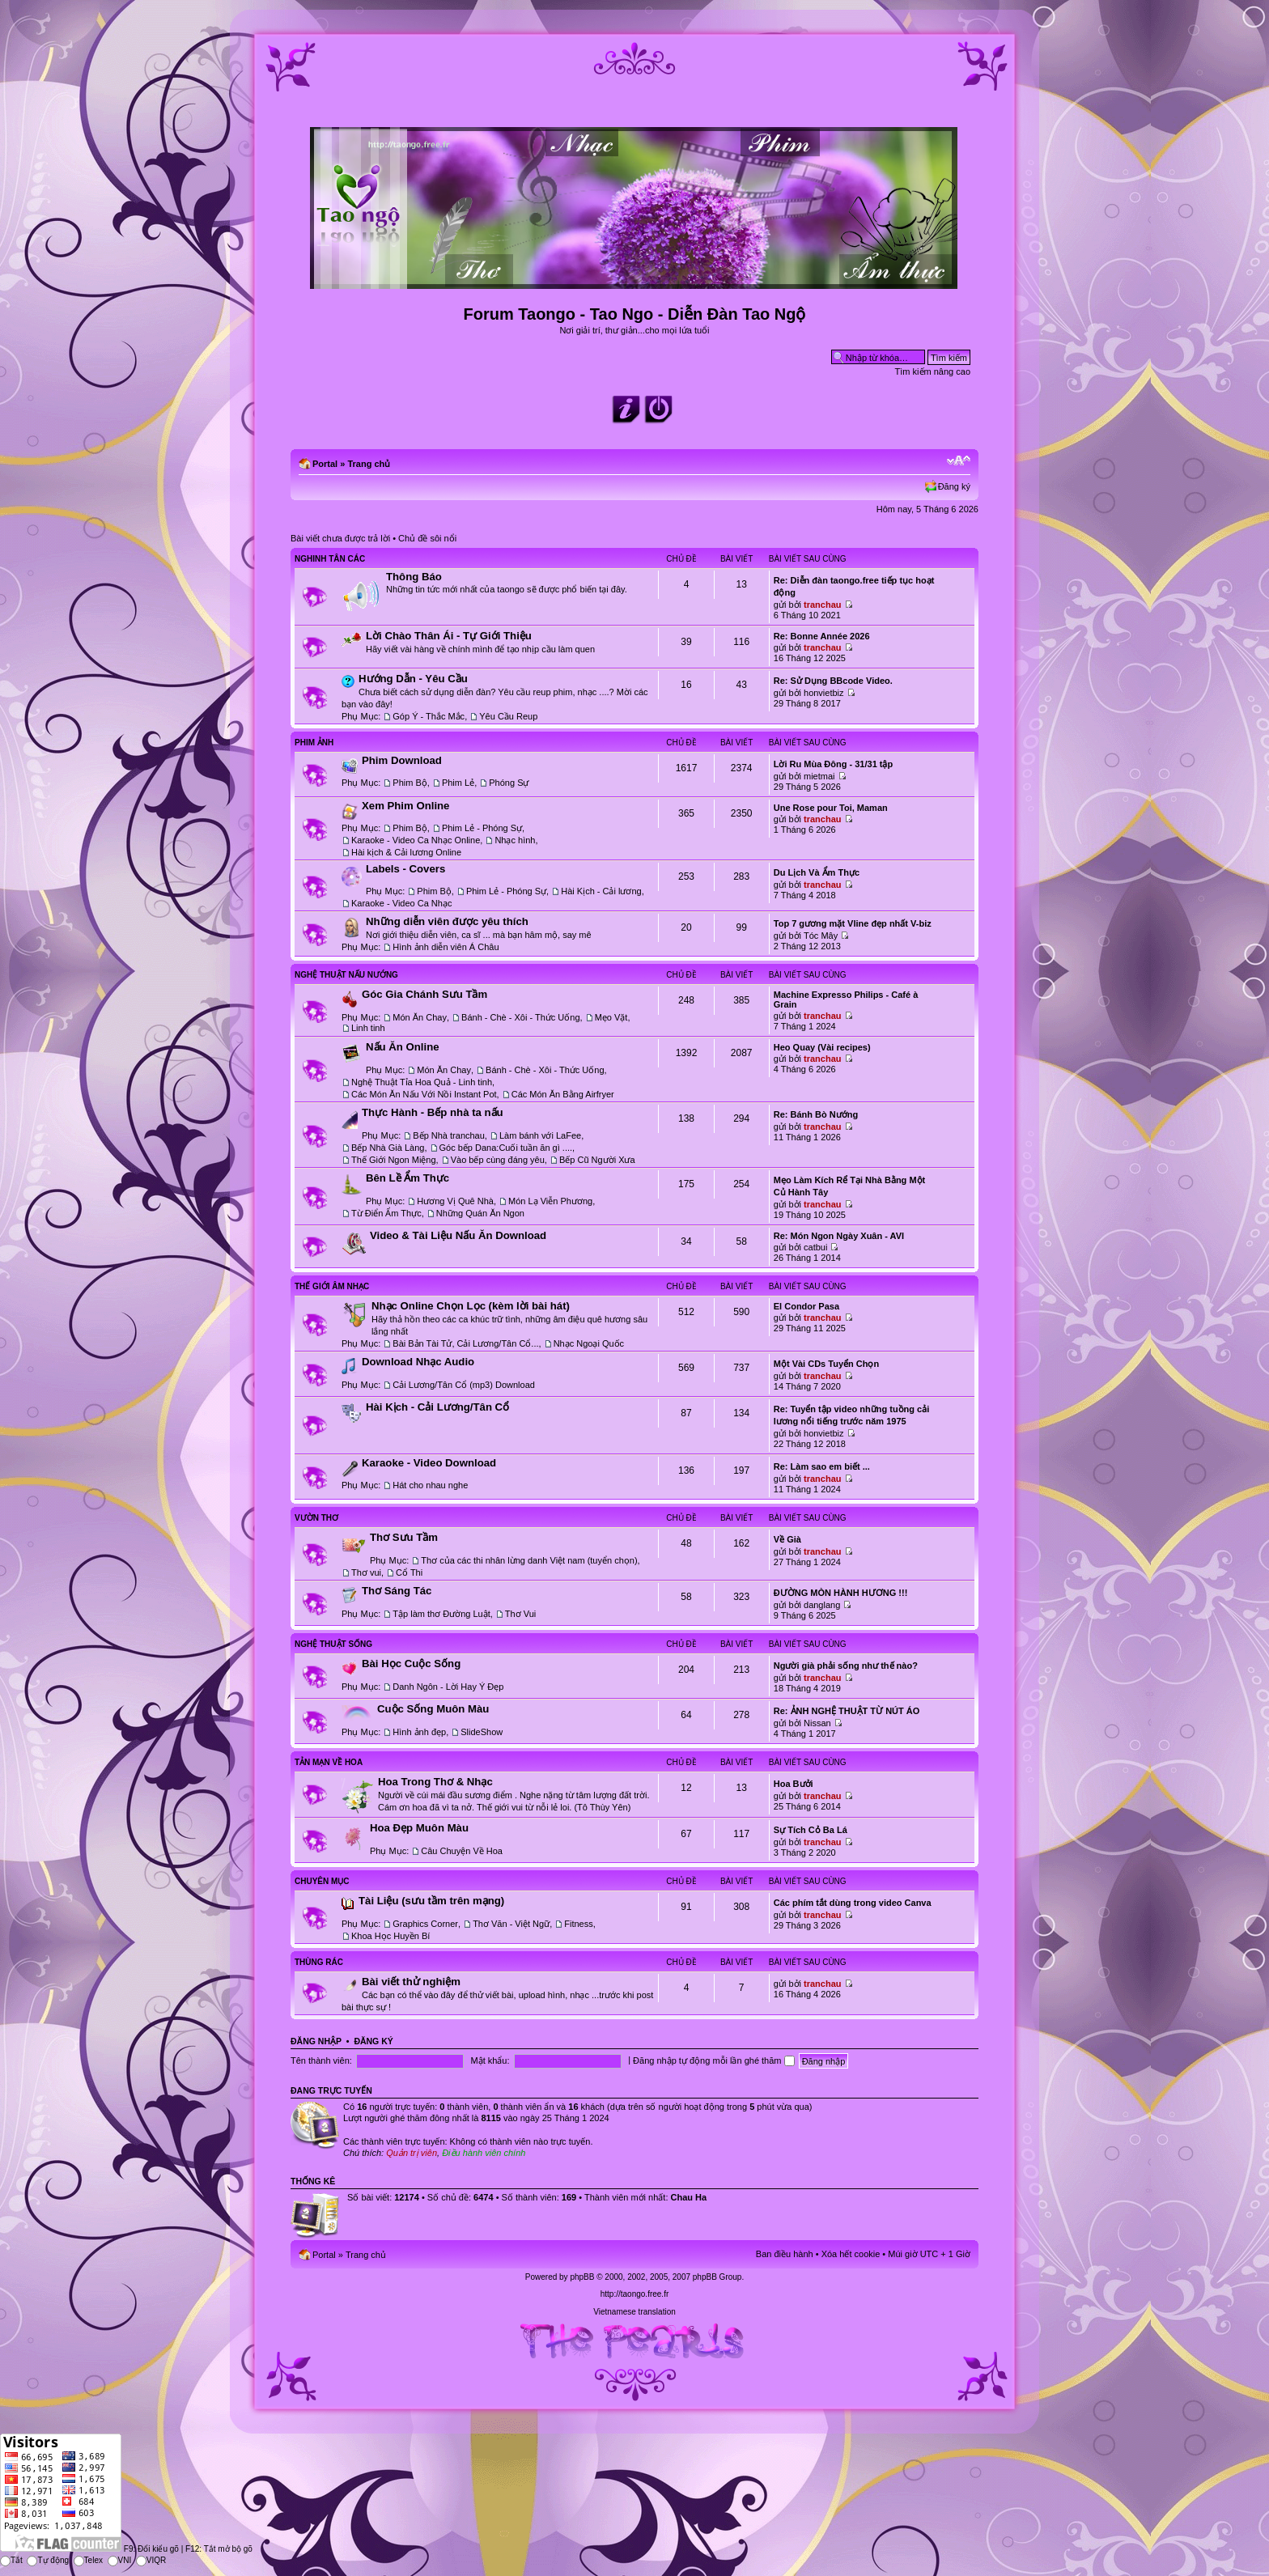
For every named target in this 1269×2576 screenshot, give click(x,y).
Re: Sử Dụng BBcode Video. (833, 680)
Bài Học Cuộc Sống (411, 1663)
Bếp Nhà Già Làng (387, 1147)
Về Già (787, 1539)
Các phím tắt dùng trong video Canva (853, 1903)
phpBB (582, 2277)
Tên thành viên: (321, 2060)
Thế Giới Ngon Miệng (393, 1160)
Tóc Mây (821, 935)
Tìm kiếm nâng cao (932, 371)
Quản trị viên (411, 2153)
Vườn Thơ (316, 1517)
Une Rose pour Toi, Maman (831, 808)
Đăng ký (954, 486)
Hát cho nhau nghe (430, 1485)
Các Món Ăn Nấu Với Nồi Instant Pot (424, 1094)
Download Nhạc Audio (418, 1362)
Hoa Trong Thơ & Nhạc (435, 1782)
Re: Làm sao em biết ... (822, 1466)
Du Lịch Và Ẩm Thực (816, 872)
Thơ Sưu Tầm (404, 1537)
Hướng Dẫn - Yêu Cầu (413, 679)
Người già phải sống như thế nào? (846, 1665)
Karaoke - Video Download (429, 1463)
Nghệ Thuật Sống (333, 1644)
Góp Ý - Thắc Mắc (429, 716)
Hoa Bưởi (793, 1784)
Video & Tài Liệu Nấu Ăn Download (458, 1235)
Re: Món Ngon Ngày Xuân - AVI (839, 1236)
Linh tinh (368, 1028)
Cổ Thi (409, 1572)
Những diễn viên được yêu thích (447, 921)
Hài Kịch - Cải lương (601, 891)
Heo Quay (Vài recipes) (822, 1047)
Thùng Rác (319, 1962)
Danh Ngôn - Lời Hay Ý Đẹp (448, 1686)
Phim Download (402, 760)
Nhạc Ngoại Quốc (589, 1343)
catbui (815, 1247)
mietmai (819, 776)
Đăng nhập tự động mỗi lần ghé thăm (713, 2060)
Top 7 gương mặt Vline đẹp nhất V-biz (853, 923)
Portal (324, 464)
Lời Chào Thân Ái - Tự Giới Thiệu (449, 636)
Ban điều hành (784, 2254)
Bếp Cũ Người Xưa (597, 1160)
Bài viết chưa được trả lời (340, 538)
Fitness (578, 1924)
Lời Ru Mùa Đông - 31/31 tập (833, 764)
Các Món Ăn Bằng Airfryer (562, 1094)
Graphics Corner (425, 1924)
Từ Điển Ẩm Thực (386, 1213)
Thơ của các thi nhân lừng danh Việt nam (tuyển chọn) (529, 1560)
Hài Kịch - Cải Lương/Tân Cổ (437, 1407)
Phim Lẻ (458, 782)
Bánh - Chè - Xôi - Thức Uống (520, 1017)
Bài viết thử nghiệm (411, 1981)
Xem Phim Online (405, 806)
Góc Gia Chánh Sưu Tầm (424, 994)
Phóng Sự (508, 782)
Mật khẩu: (489, 2060)
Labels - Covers (405, 869)
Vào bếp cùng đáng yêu (498, 1160)
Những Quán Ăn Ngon (480, 1213)
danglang (822, 1605)
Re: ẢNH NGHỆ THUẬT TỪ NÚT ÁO (847, 1711)
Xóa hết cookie (851, 2254)
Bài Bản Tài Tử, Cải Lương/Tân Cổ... (465, 1343)
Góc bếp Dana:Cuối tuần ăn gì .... (506, 1147)
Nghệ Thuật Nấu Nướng (346, 974)
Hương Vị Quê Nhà (455, 1201)
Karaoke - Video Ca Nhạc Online (415, 840)
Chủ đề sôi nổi (427, 538)
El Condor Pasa (806, 1306)
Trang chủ (368, 464)
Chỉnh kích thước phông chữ (958, 460)
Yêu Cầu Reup (508, 716)
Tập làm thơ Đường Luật (441, 1614)
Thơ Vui (520, 1614)
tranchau (822, 604)
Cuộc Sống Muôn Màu (433, 1709)
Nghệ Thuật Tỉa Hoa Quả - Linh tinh (421, 1082)
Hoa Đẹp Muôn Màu (419, 1828)
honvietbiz (824, 693)
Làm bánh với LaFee (540, 1135)
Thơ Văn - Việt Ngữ (511, 1924)
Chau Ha (689, 2197)
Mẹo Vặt (611, 1017)
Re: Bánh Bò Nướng (816, 1114)
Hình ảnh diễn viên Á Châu (446, 947)
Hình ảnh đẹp (419, 1732)
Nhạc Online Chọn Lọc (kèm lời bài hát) (470, 1306)
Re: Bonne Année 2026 (822, 636)
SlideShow (481, 1732)
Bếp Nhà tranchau (449, 1135)
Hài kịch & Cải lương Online (406, 852)
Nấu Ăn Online (402, 1047)
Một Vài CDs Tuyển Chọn (826, 1364)
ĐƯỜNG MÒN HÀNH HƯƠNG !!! (841, 1593)
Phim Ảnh (314, 742)
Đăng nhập (316, 2041)
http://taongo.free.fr (635, 2294)
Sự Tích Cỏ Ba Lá (810, 1830)
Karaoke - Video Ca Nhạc (401, 903)
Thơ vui (366, 1572)
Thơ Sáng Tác (396, 1591)
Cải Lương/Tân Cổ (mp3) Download (464, 1385)
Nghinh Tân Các (330, 558)
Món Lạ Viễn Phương (550, 1201)
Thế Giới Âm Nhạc (332, 1286)
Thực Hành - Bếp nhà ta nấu (432, 1112)
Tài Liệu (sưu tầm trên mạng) (431, 1901)
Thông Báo (414, 577)
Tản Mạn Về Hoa (329, 1762)
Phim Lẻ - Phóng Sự (482, 828)
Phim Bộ (410, 782)
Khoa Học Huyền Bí (390, 1936)
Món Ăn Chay (420, 1017)
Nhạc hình (514, 840)
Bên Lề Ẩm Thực (407, 1178)
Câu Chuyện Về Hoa (462, 1851)
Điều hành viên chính (483, 2153)
